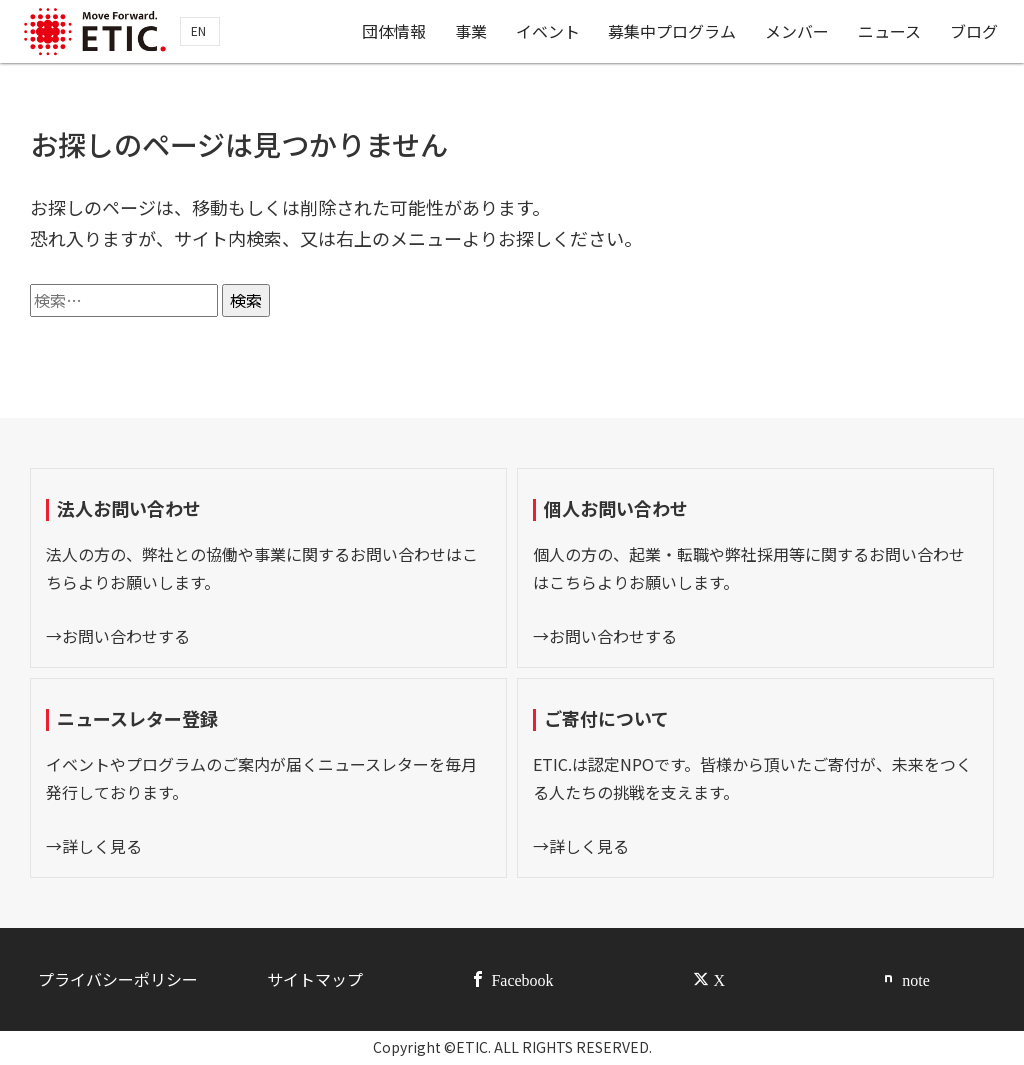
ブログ (975, 33)
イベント (550, 33)
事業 (473, 33)
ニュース (891, 33)
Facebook (522, 979)
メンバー (799, 33)
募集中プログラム (674, 33)
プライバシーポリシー (118, 979)
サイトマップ (315, 979)
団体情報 (396, 33)
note (916, 979)
